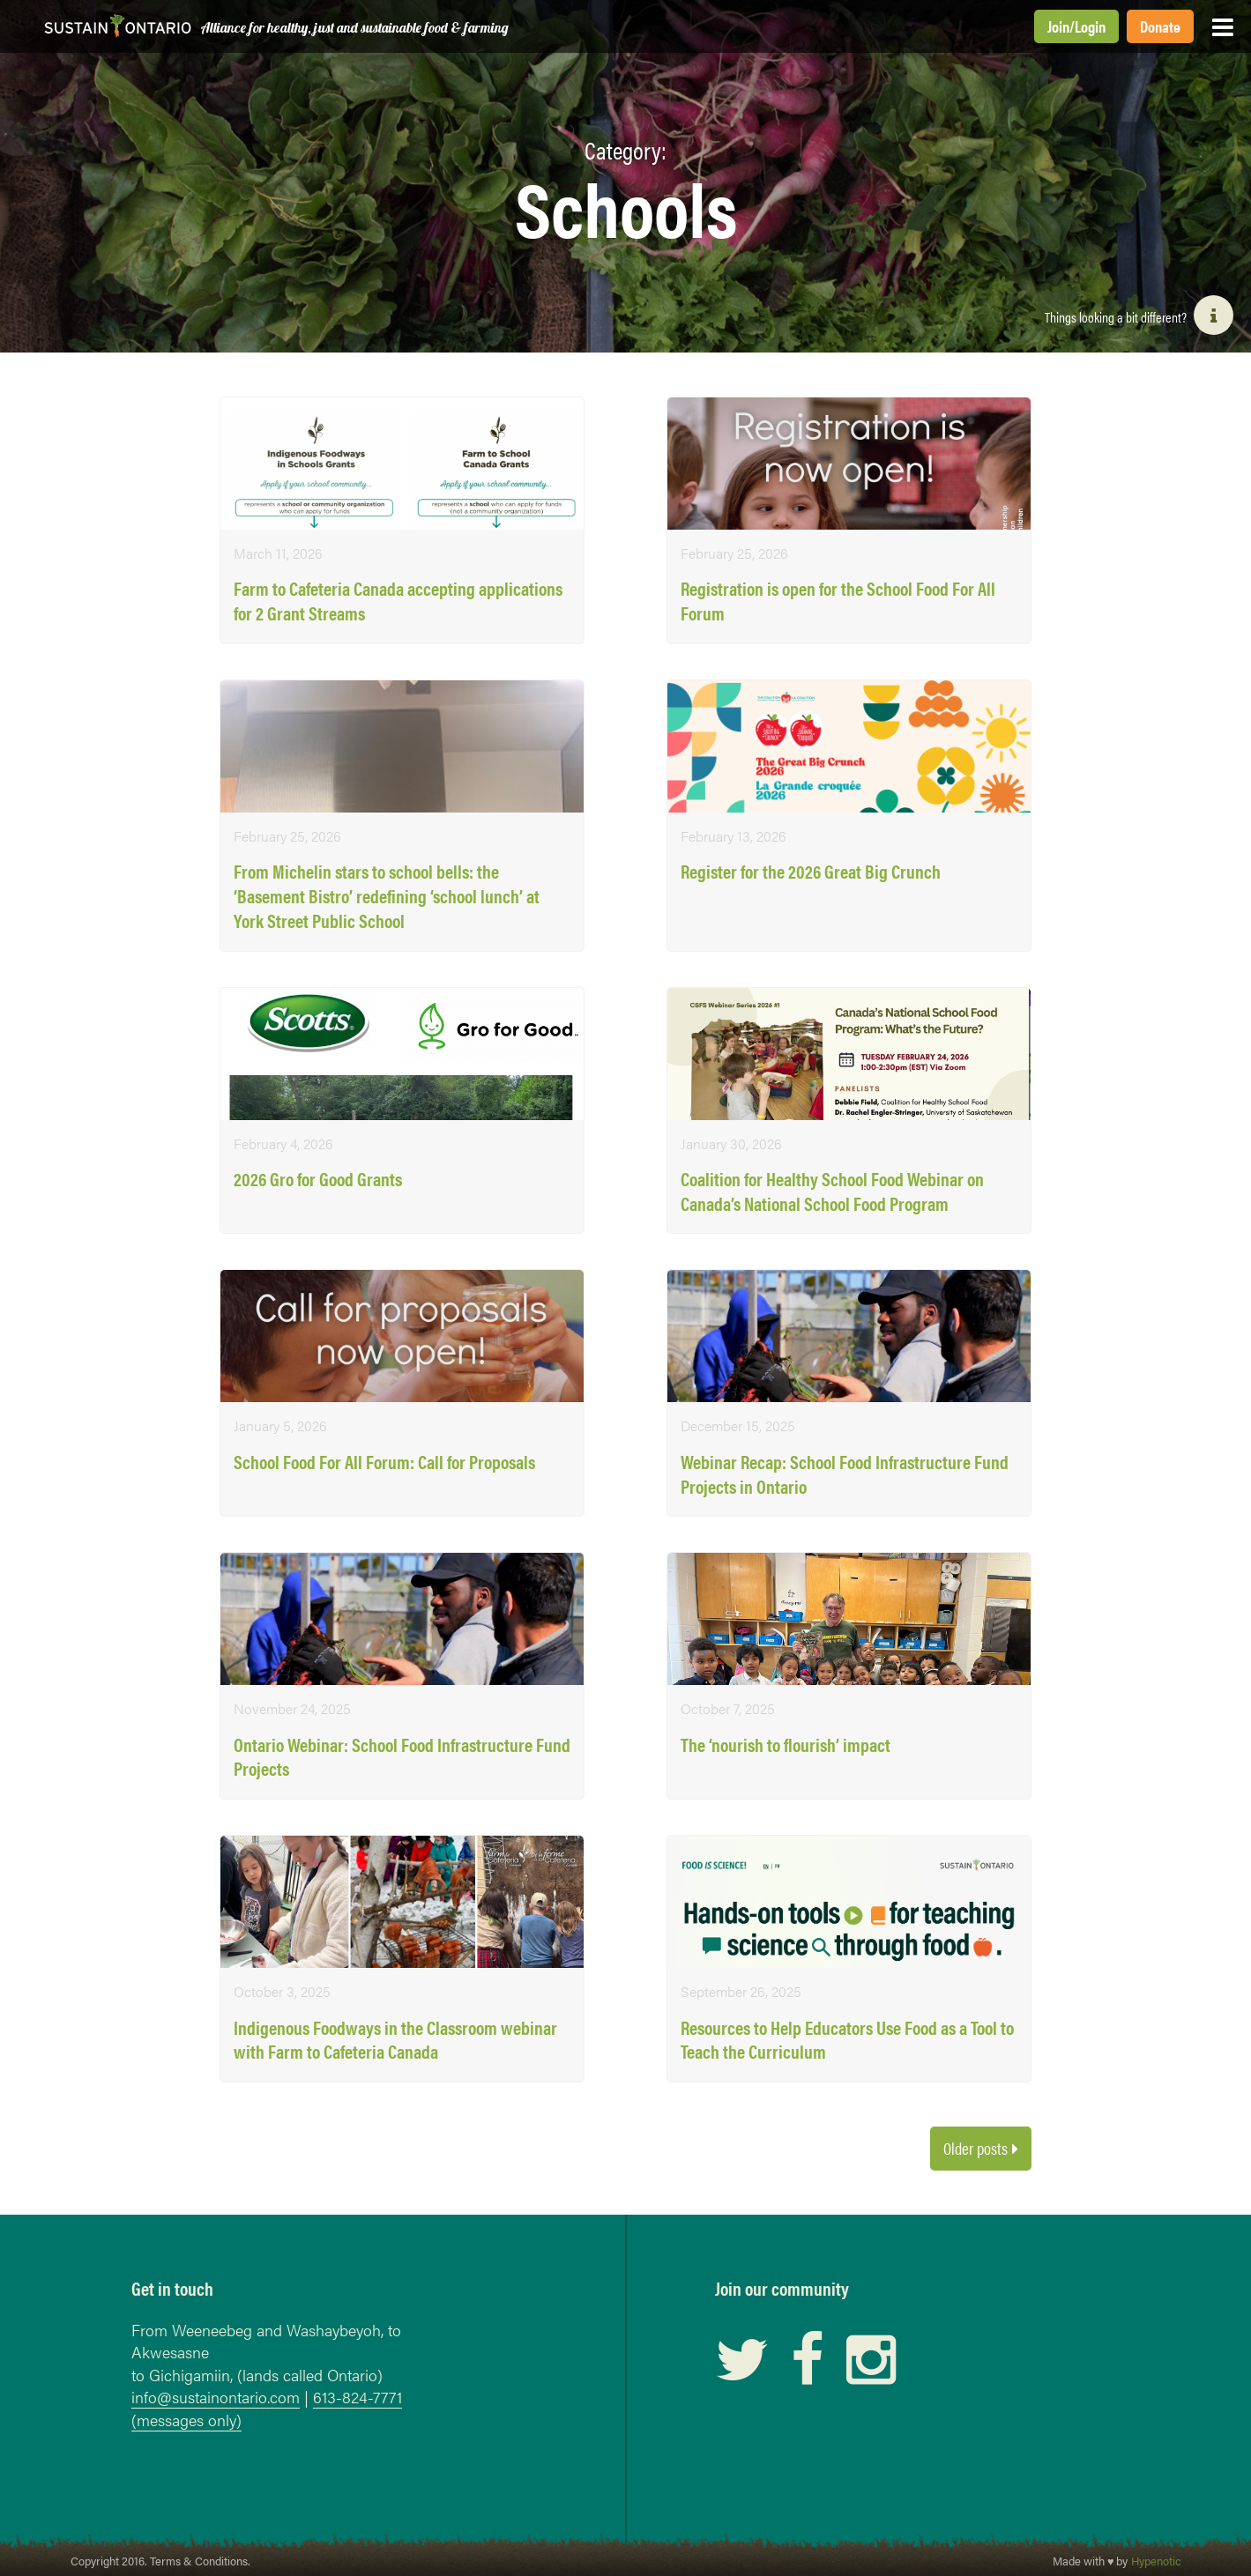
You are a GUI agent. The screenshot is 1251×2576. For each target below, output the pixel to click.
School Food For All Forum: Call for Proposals (384, 1461)
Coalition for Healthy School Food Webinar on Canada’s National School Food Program (832, 1191)
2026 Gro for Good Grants (318, 1178)
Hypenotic (1156, 2561)
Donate (1160, 26)
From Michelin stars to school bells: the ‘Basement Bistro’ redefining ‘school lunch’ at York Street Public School (387, 895)
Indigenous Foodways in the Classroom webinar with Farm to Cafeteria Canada (395, 2040)
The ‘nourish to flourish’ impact (785, 1744)
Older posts (975, 2147)
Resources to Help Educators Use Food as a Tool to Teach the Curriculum (847, 2040)
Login (1090, 26)
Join (1058, 26)
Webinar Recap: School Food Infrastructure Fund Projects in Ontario (845, 1474)
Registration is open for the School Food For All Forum (838, 600)
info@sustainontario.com (215, 2397)
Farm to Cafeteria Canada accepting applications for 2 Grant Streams (398, 600)
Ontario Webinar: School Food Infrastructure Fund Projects (402, 1757)
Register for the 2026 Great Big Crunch (811, 871)
